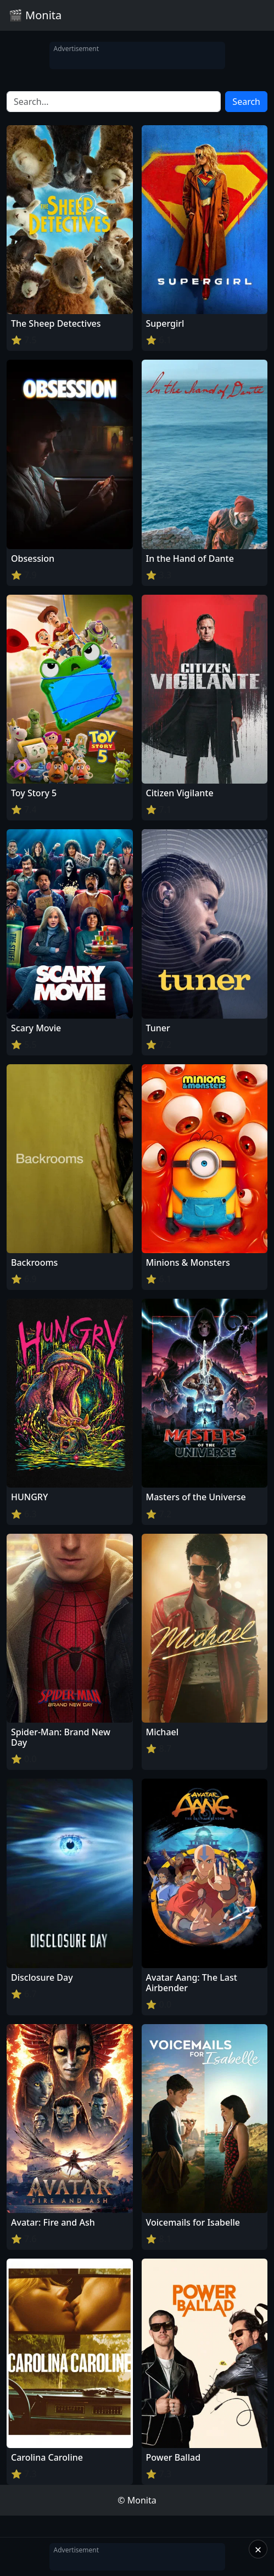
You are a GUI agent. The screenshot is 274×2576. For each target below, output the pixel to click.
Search (246, 102)
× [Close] (258, 2549)
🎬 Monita (35, 15)
